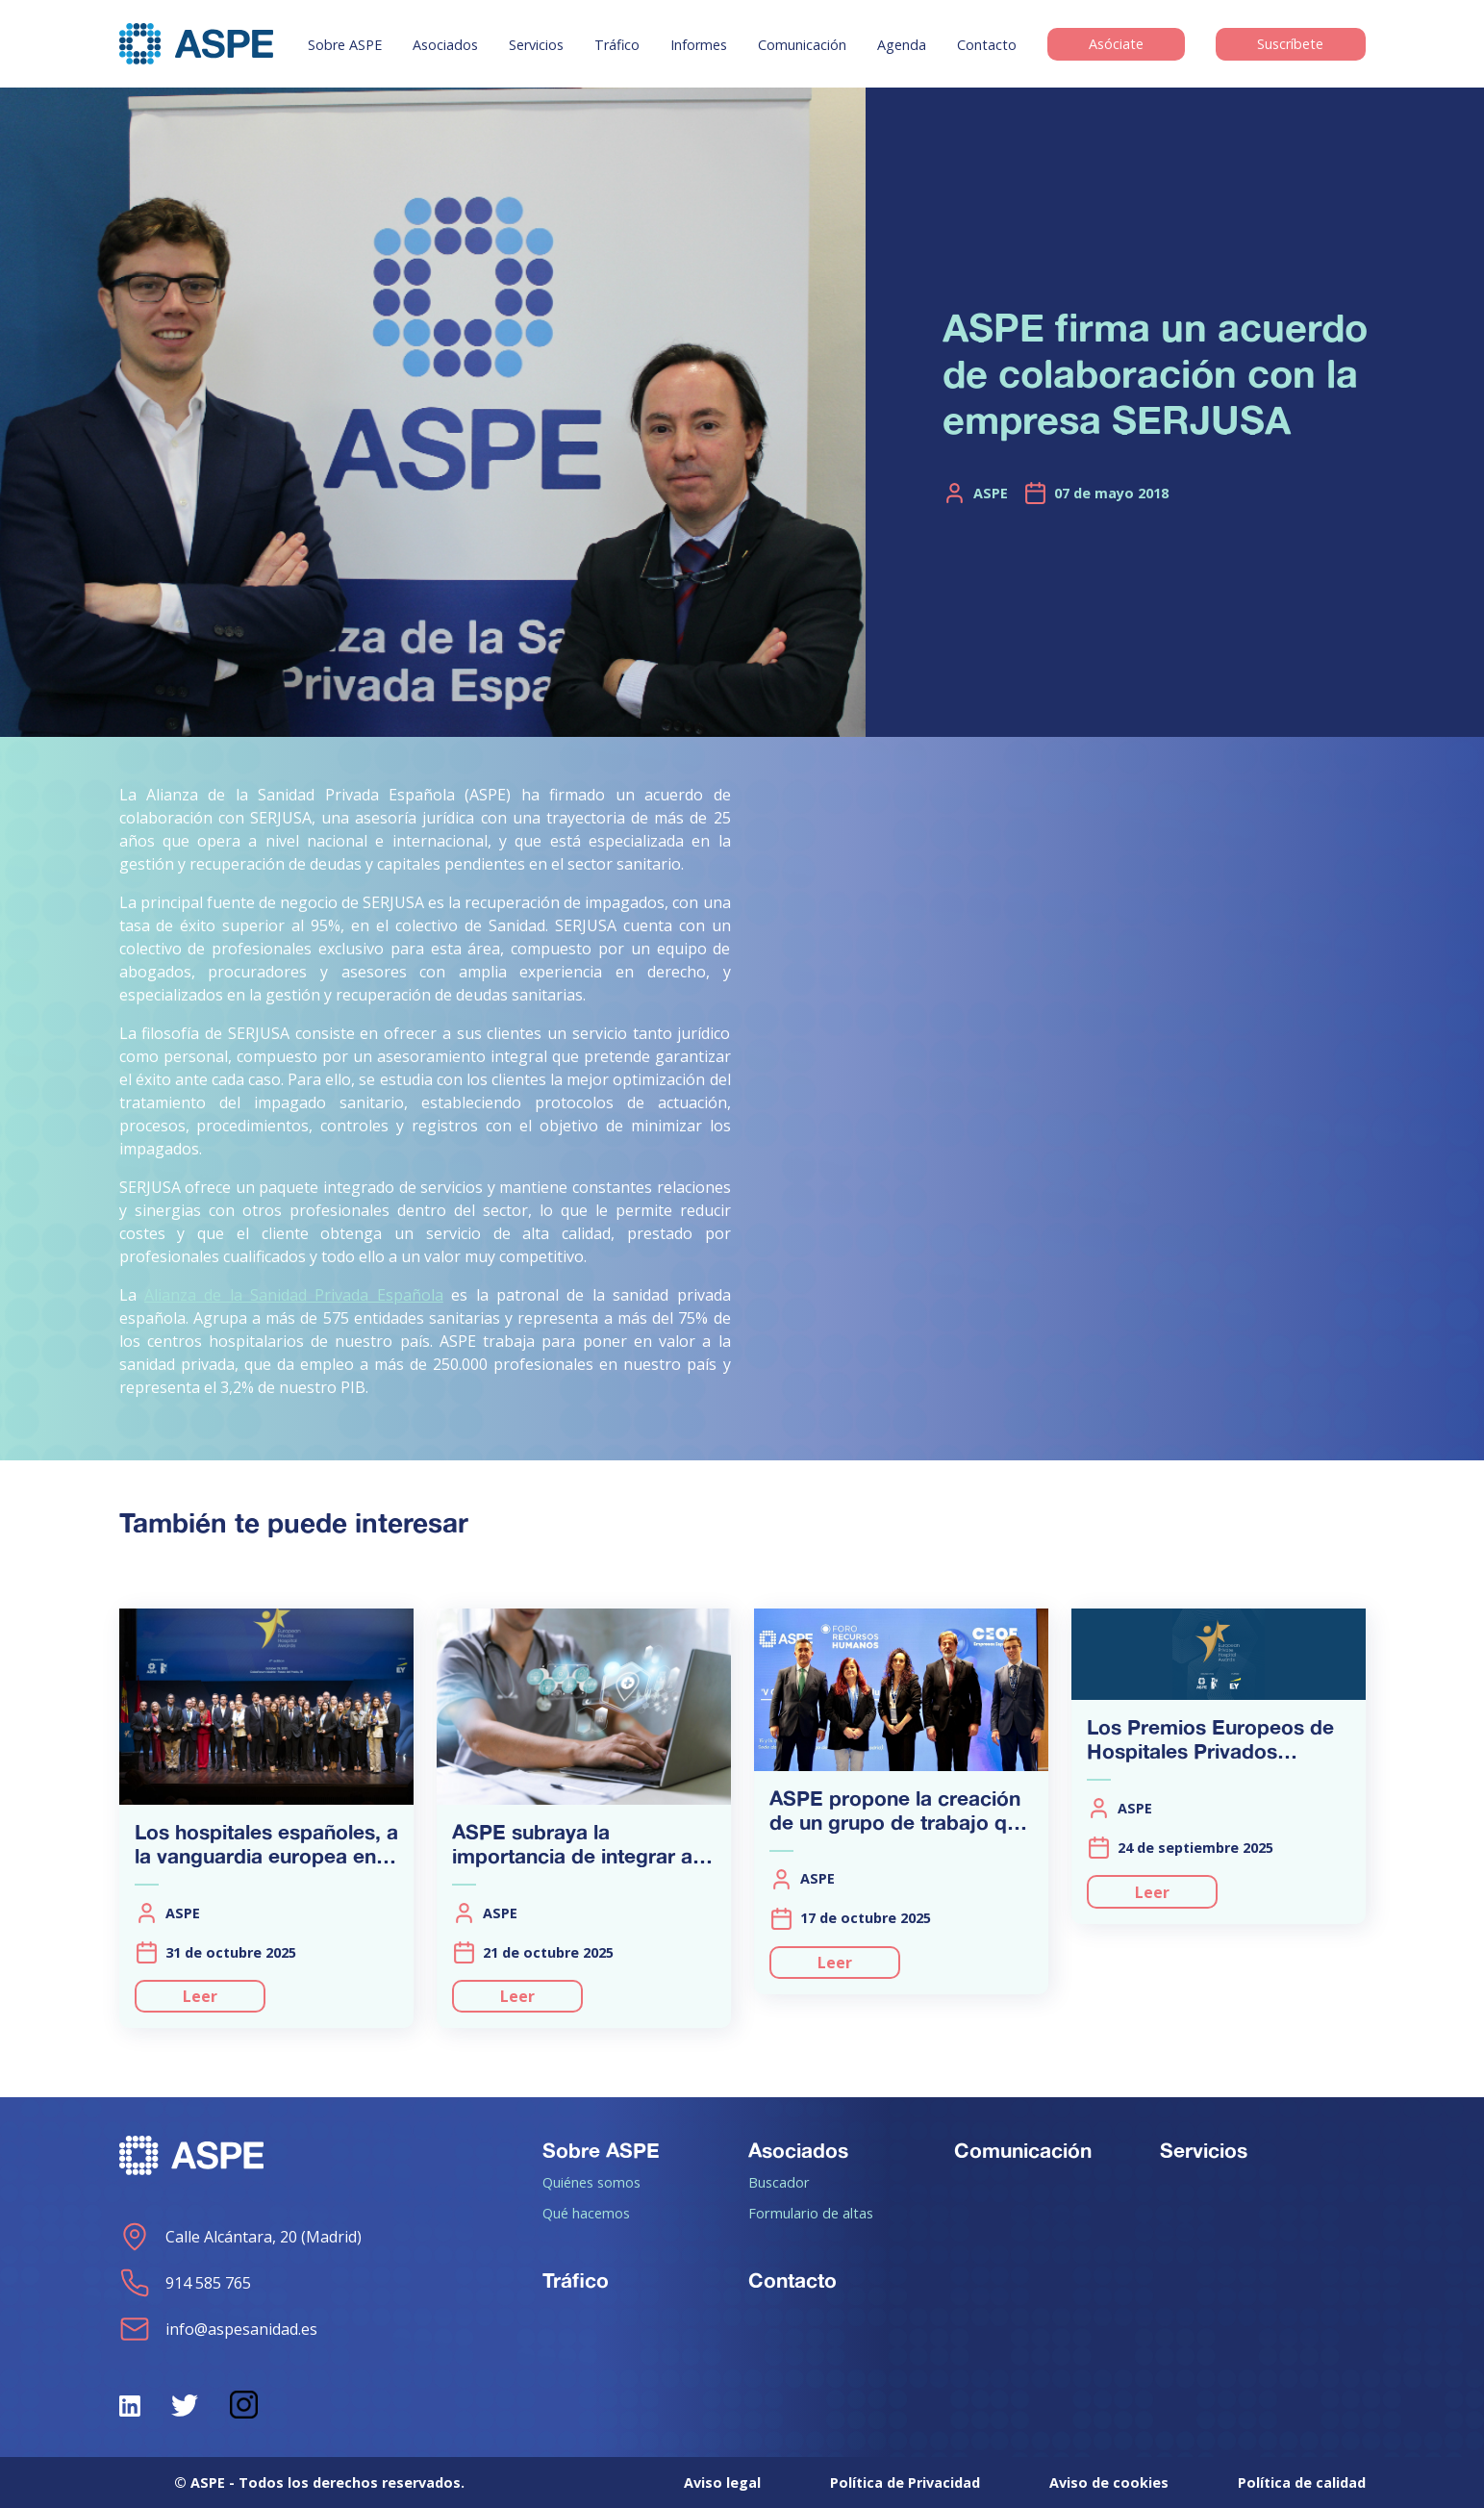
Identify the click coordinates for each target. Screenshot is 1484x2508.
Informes (698, 45)
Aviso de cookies (1109, 2482)
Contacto (987, 45)
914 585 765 (185, 2282)
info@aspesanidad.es (218, 2329)
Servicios (536, 45)
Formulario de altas (810, 2212)
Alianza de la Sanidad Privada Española (293, 1294)
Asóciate (1116, 45)
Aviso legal (722, 2482)
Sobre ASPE (345, 45)
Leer (200, 1996)
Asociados (445, 45)
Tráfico (617, 45)
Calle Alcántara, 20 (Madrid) (240, 2236)
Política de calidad (1302, 2482)
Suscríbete (1290, 45)
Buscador (779, 2181)
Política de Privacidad (905, 2482)
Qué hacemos (586, 2212)
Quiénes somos (591, 2181)
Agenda (901, 45)
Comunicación (802, 45)
